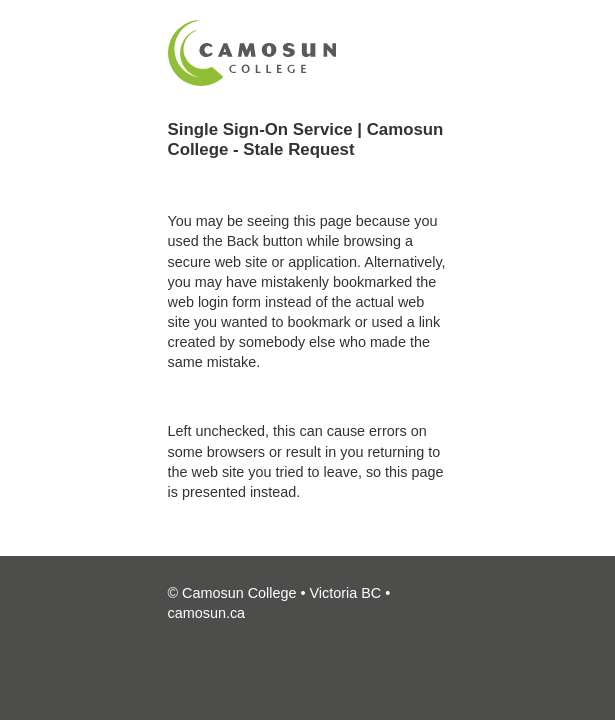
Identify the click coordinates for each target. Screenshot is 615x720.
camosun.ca (207, 613)
